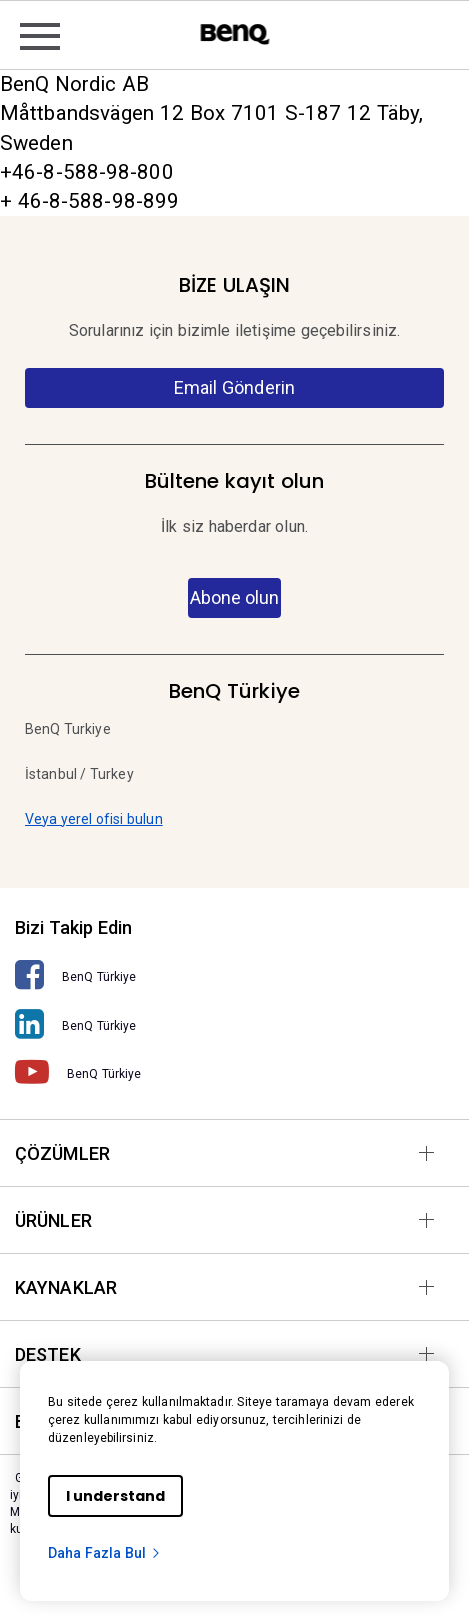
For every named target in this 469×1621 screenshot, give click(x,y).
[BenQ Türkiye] (234, 975)
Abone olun (234, 597)
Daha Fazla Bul (105, 1553)
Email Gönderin (234, 387)
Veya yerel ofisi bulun (94, 819)
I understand (115, 1496)
